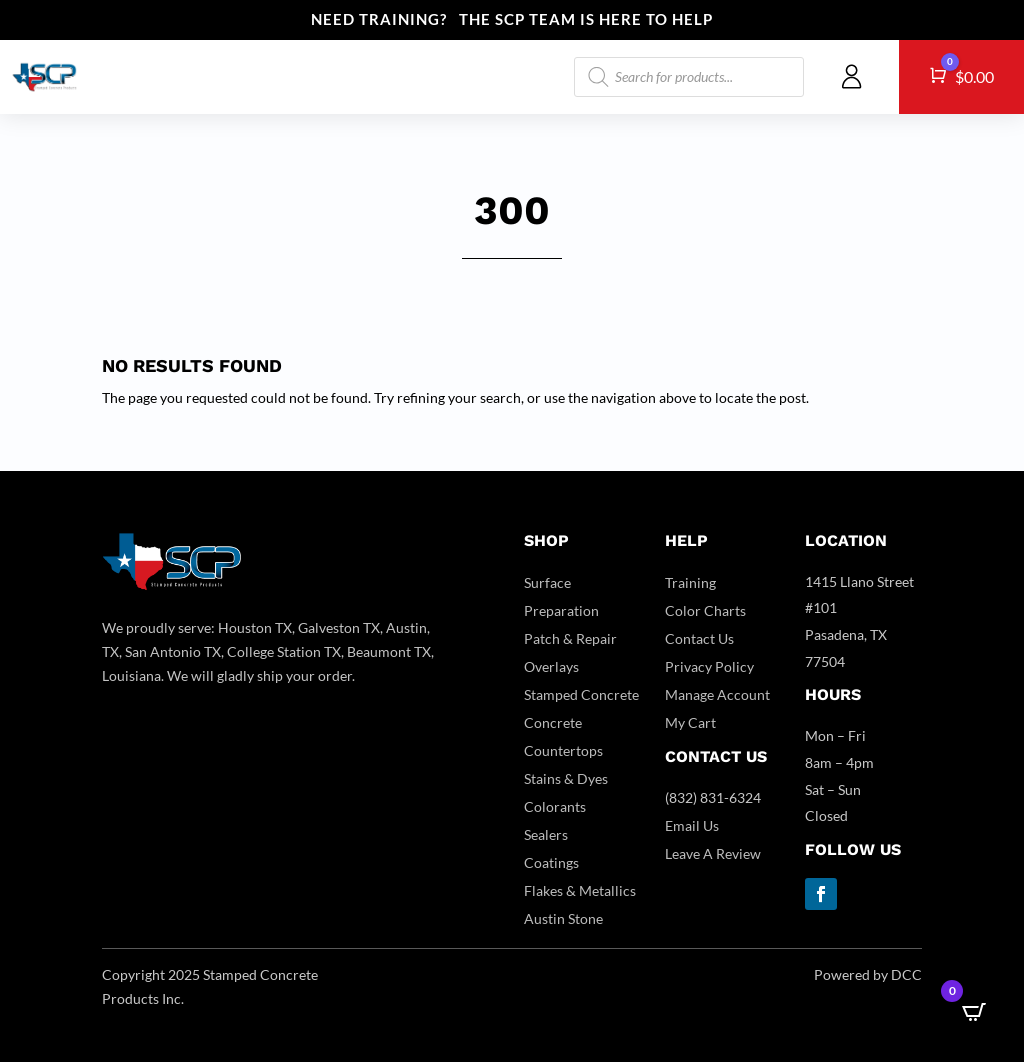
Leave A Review (713, 853)
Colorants (555, 806)
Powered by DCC (868, 974)
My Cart (690, 722)
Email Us (692, 825)
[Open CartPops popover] (974, 1012)
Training (690, 582)
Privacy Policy (709, 666)
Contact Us (699, 638)
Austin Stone (563, 918)
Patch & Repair (570, 638)
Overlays (551, 666)
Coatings (551, 862)
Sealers (546, 834)
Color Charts (705, 610)
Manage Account (717, 694)
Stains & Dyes (566, 778)
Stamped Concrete (581, 694)
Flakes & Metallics (580, 890)
